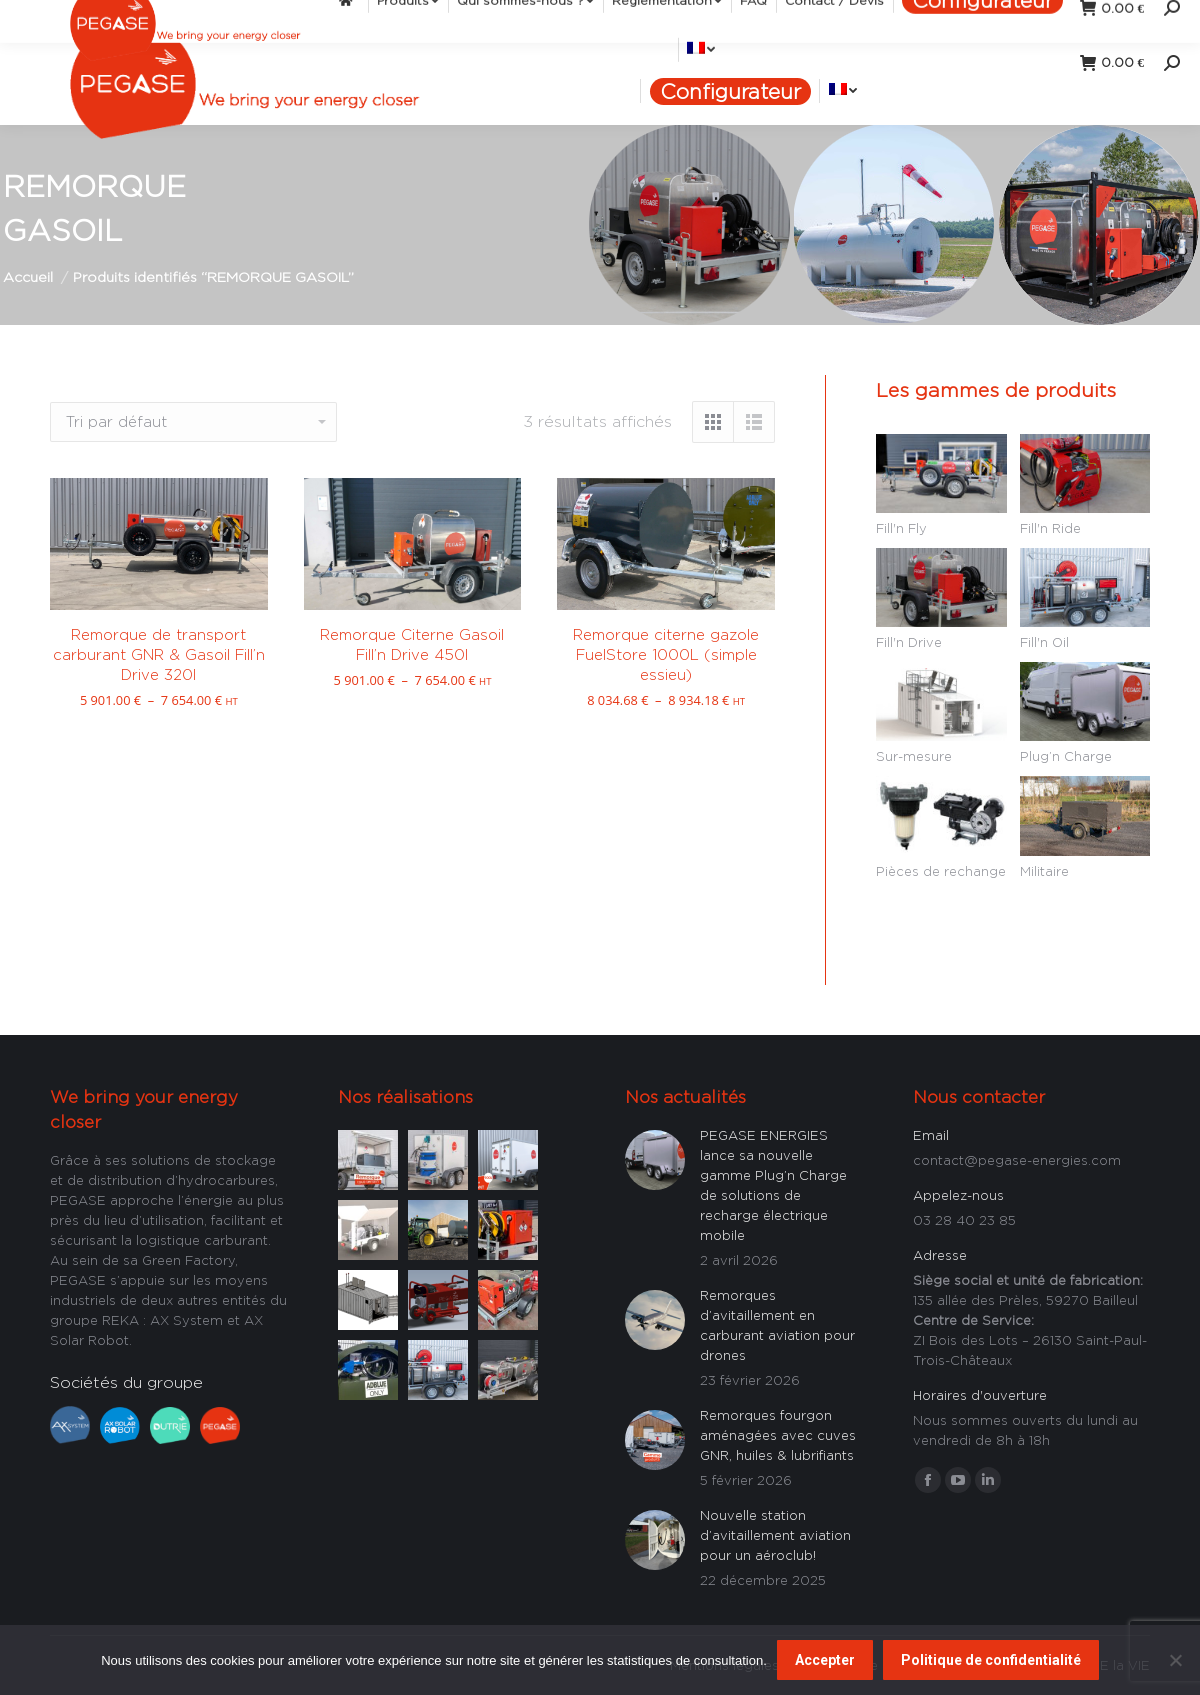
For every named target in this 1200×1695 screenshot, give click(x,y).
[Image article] (368, 1157)
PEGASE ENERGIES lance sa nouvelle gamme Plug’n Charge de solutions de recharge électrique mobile (773, 1185)
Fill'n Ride (1050, 528)
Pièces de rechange (941, 871)
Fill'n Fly (901, 528)
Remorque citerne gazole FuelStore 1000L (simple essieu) (666, 654)
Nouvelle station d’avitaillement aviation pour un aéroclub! (775, 1535)
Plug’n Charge (1066, 756)
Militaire (1044, 871)
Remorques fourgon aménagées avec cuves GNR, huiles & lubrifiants (778, 1435)
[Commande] (193, 422)
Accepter (825, 1660)
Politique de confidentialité (991, 1660)
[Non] (1175, 1660)
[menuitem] (491, 28)
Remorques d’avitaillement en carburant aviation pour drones (777, 1325)
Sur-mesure (914, 756)
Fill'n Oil (1044, 642)
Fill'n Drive (909, 642)
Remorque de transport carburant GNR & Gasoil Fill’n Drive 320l (159, 654)
